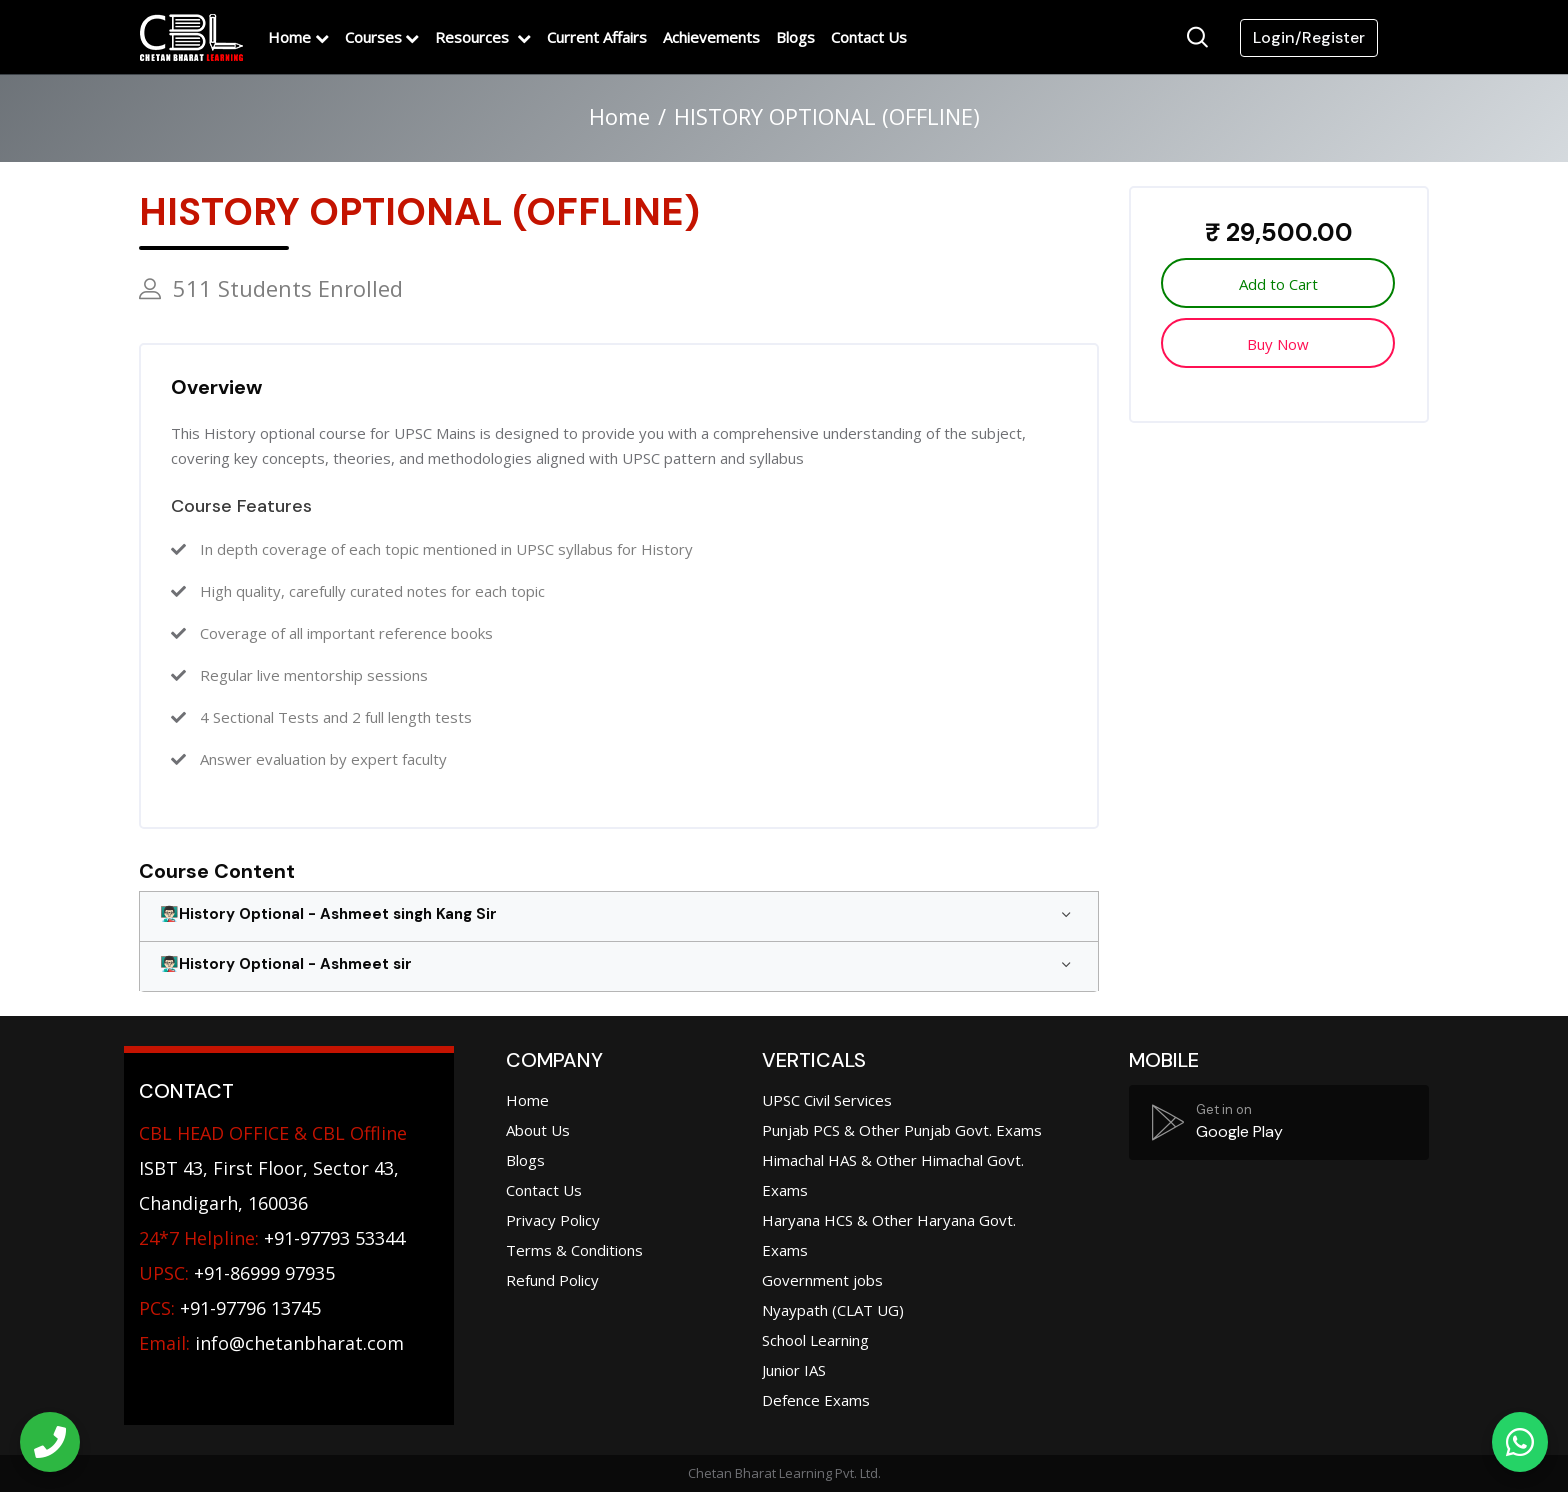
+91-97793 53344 (272, 1238)
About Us (538, 1130)
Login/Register (1309, 37)
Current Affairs (597, 37)
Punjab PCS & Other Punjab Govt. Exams (902, 1130)
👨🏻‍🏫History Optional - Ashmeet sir (286, 964)
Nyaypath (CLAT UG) (833, 1310)
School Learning (815, 1340)
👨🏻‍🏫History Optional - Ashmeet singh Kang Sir (328, 914)
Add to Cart (1278, 284)
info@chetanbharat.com (299, 1343)
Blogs (795, 37)
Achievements (711, 37)
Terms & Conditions (574, 1250)
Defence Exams (816, 1400)
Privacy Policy (553, 1220)
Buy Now (1278, 344)
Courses (373, 37)
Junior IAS (794, 1370)
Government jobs (822, 1280)
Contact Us (869, 37)
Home (289, 37)
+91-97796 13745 (230, 1308)
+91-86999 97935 (237, 1273)
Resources (474, 37)
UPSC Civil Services (827, 1100)
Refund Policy (552, 1280)
